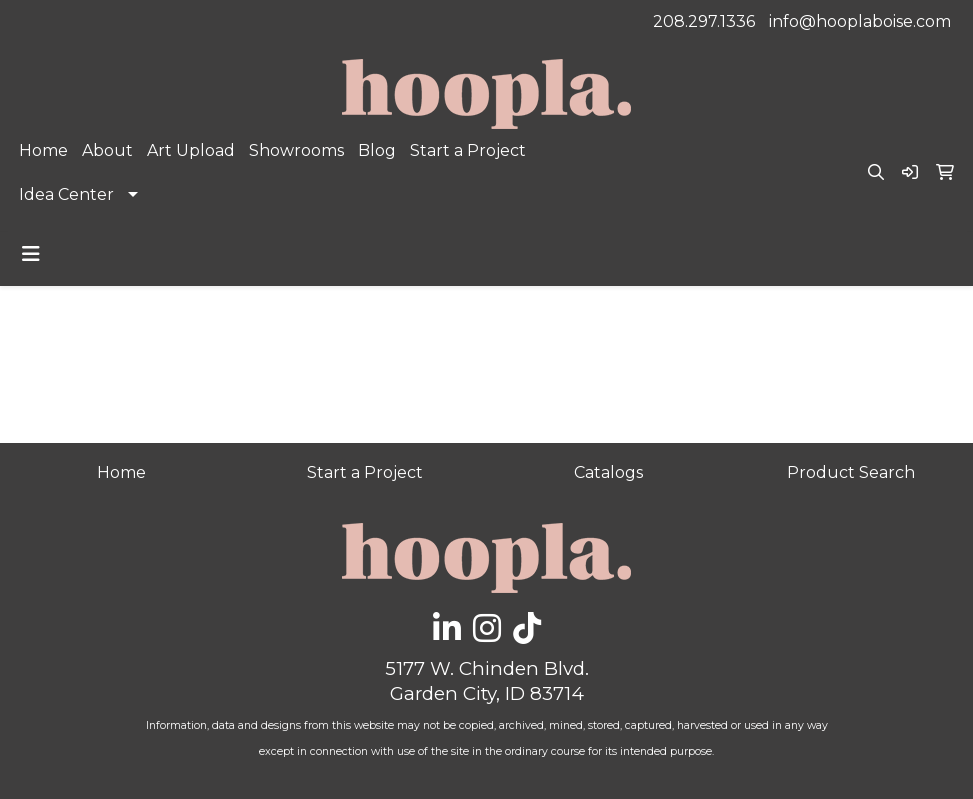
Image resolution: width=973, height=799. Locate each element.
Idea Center (66, 194)
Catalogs (608, 472)
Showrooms (296, 150)
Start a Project (468, 150)
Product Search (851, 472)
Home (43, 150)
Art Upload (191, 150)
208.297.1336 (704, 21)
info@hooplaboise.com (860, 21)
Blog (377, 150)
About (107, 150)
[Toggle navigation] (31, 254)
